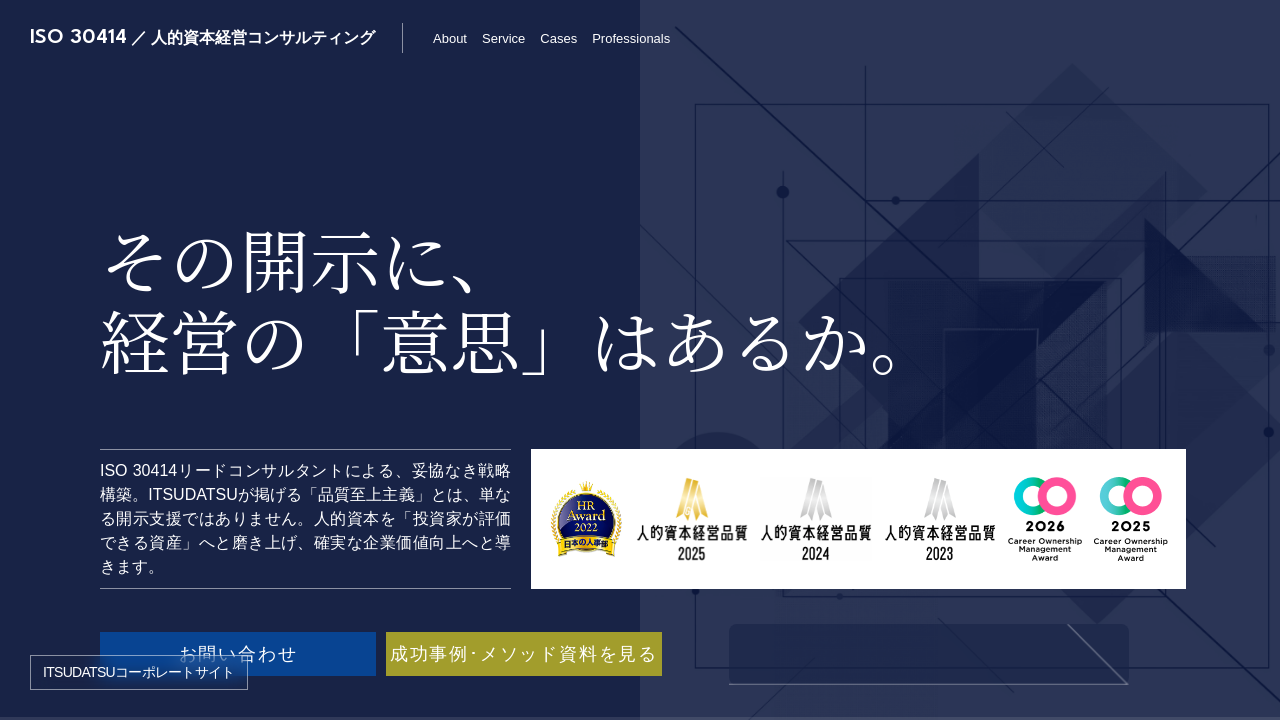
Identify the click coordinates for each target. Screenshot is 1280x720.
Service (503, 38)
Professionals (631, 38)
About (450, 38)
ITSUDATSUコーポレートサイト (139, 672)
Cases (558, 38)
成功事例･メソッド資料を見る (524, 654)
